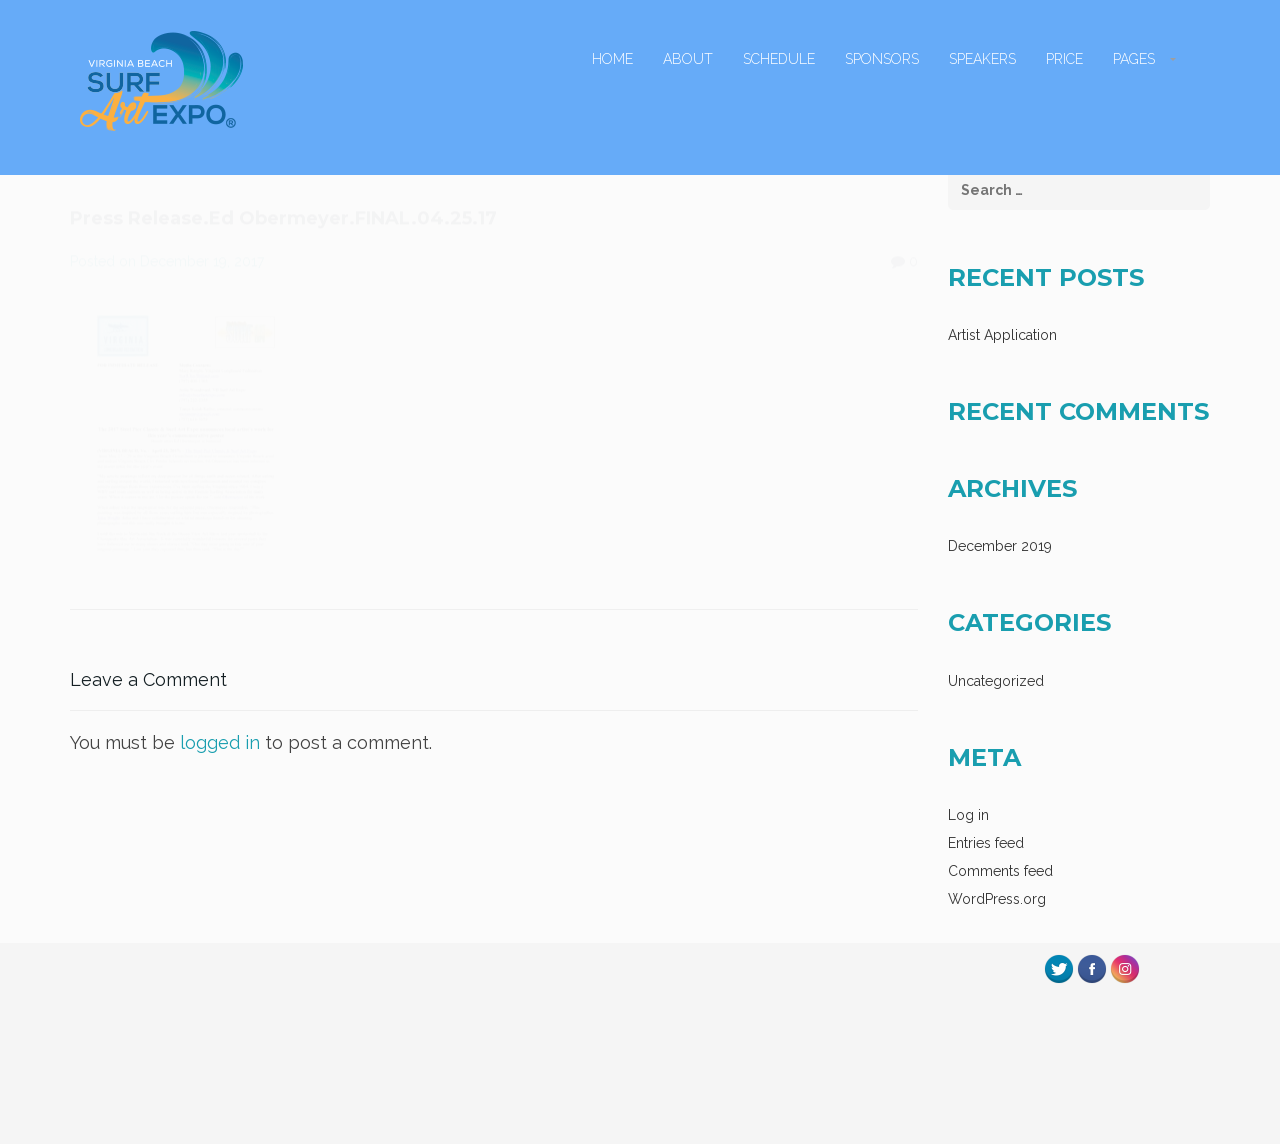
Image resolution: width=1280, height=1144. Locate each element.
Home (612, 59)
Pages (1134, 59)
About (688, 59)
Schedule (779, 59)
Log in (968, 815)
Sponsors (882, 59)
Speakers (982, 59)
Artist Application (1002, 335)
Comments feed (1000, 871)
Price (1064, 59)
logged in (220, 742)
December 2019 (1000, 546)
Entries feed (986, 843)
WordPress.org (997, 899)
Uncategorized (996, 681)
